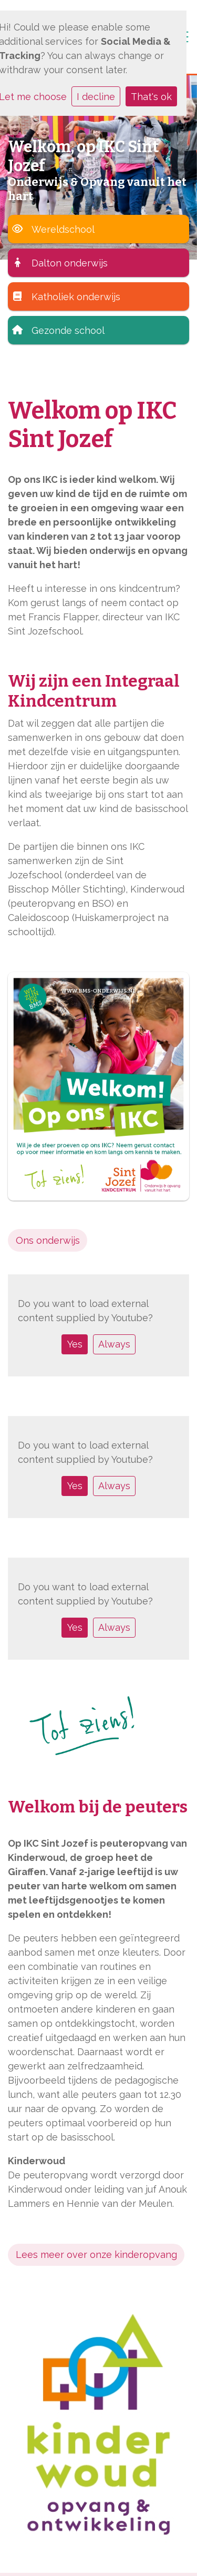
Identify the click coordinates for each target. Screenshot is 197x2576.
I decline (96, 96)
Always (114, 1344)
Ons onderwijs (48, 1240)
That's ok (151, 96)
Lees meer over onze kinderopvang (96, 2254)
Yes (74, 1344)
